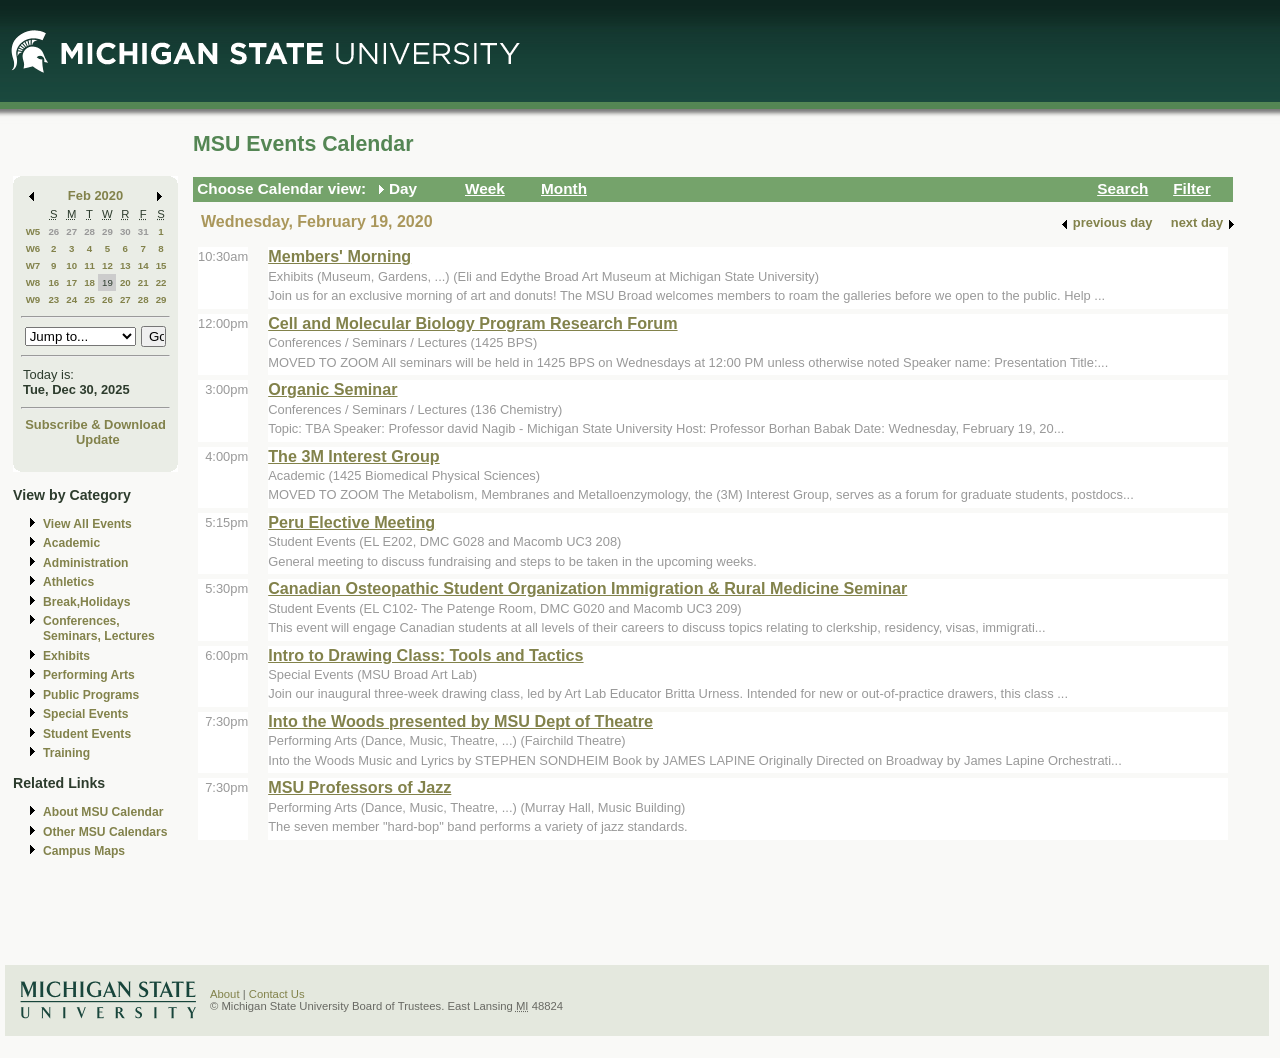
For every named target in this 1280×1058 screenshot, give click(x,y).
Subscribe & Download (95, 424)
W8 (33, 282)
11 (89, 265)
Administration (85, 563)
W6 (33, 248)
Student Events (87, 734)
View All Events (87, 524)
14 (143, 265)
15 (161, 265)
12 (107, 265)
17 (71, 282)
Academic (71, 543)
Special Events (85, 714)
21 (143, 282)
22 (161, 282)
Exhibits (66, 656)
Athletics (68, 582)
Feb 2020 (95, 195)
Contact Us (277, 994)
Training (66, 753)
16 (53, 282)
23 (53, 299)
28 (89, 231)
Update (98, 439)
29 (107, 231)
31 (143, 231)
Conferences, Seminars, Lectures (99, 628)
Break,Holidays (87, 602)
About (225, 994)
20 (125, 282)
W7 (33, 265)
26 (53, 231)
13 (125, 265)
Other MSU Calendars (105, 832)
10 (71, 265)
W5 (33, 231)
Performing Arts (89, 675)
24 (71, 299)
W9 (33, 299)
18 (89, 282)
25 (89, 299)
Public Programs (91, 695)
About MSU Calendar (103, 812)
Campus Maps (84, 851)
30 (125, 231)
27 (71, 231)
